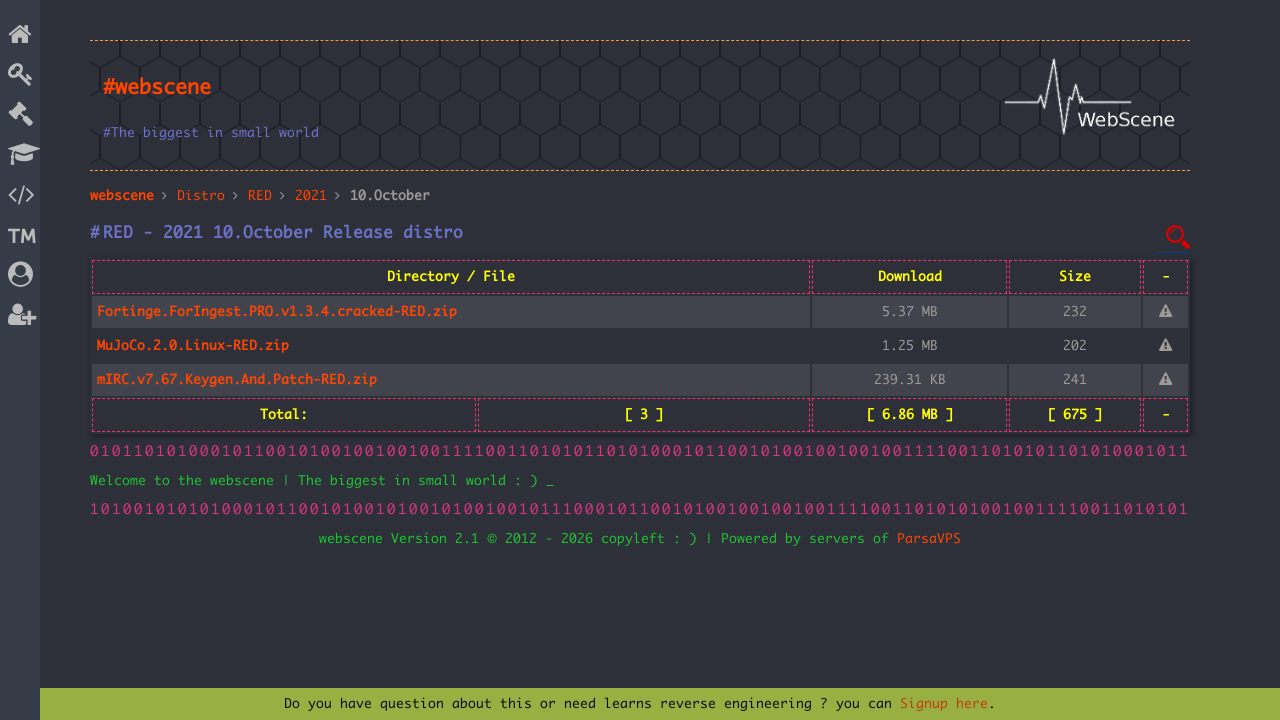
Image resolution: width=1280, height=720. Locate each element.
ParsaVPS (929, 539)
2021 (311, 196)
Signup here (944, 704)
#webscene (157, 88)
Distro (201, 196)
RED (260, 196)
